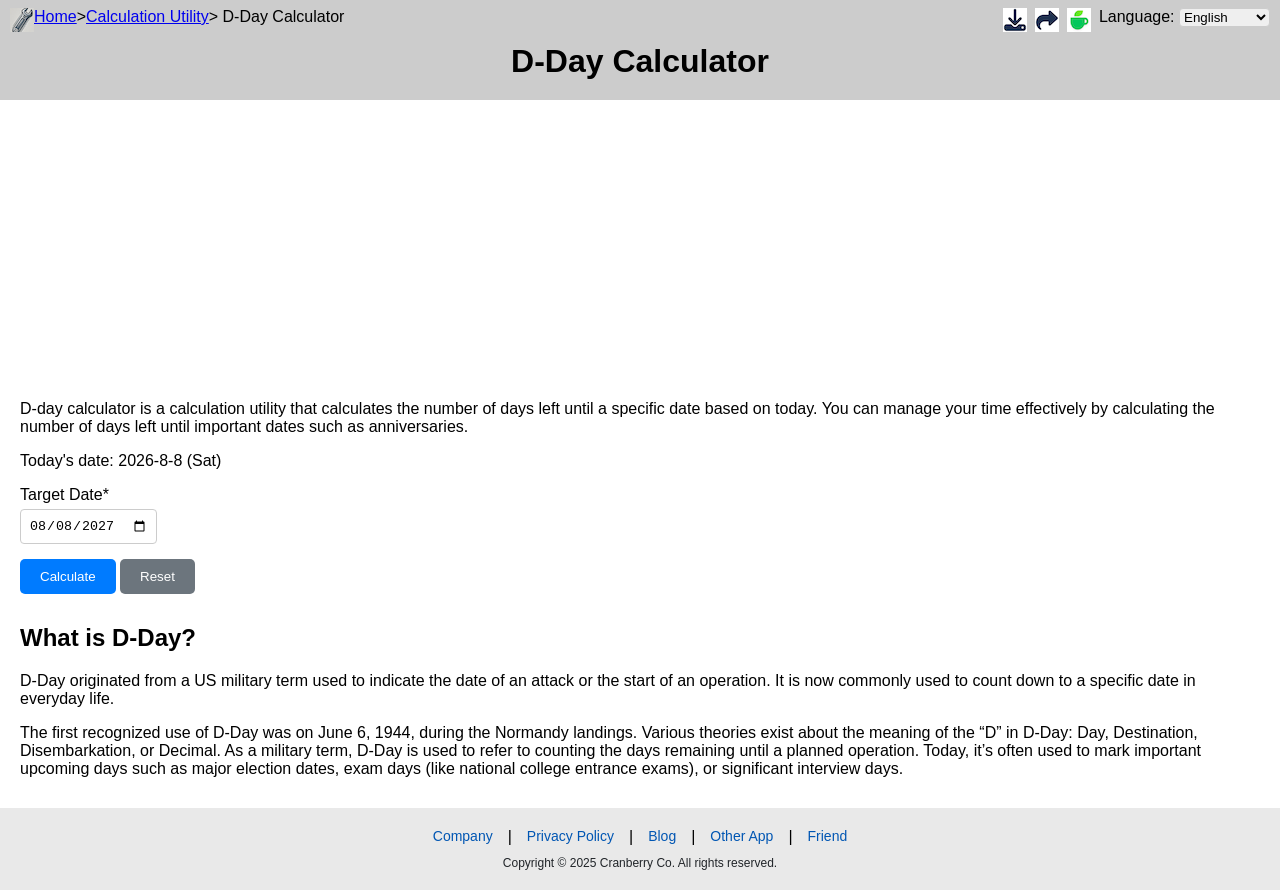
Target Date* (64, 494)
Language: (1184, 17)
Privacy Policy (570, 839)
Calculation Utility (147, 16)
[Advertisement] (600, 240)
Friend (828, 839)
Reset (157, 579)
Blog (662, 839)
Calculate (68, 579)
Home (55, 16)
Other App (741, 839)
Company (463, 839)
